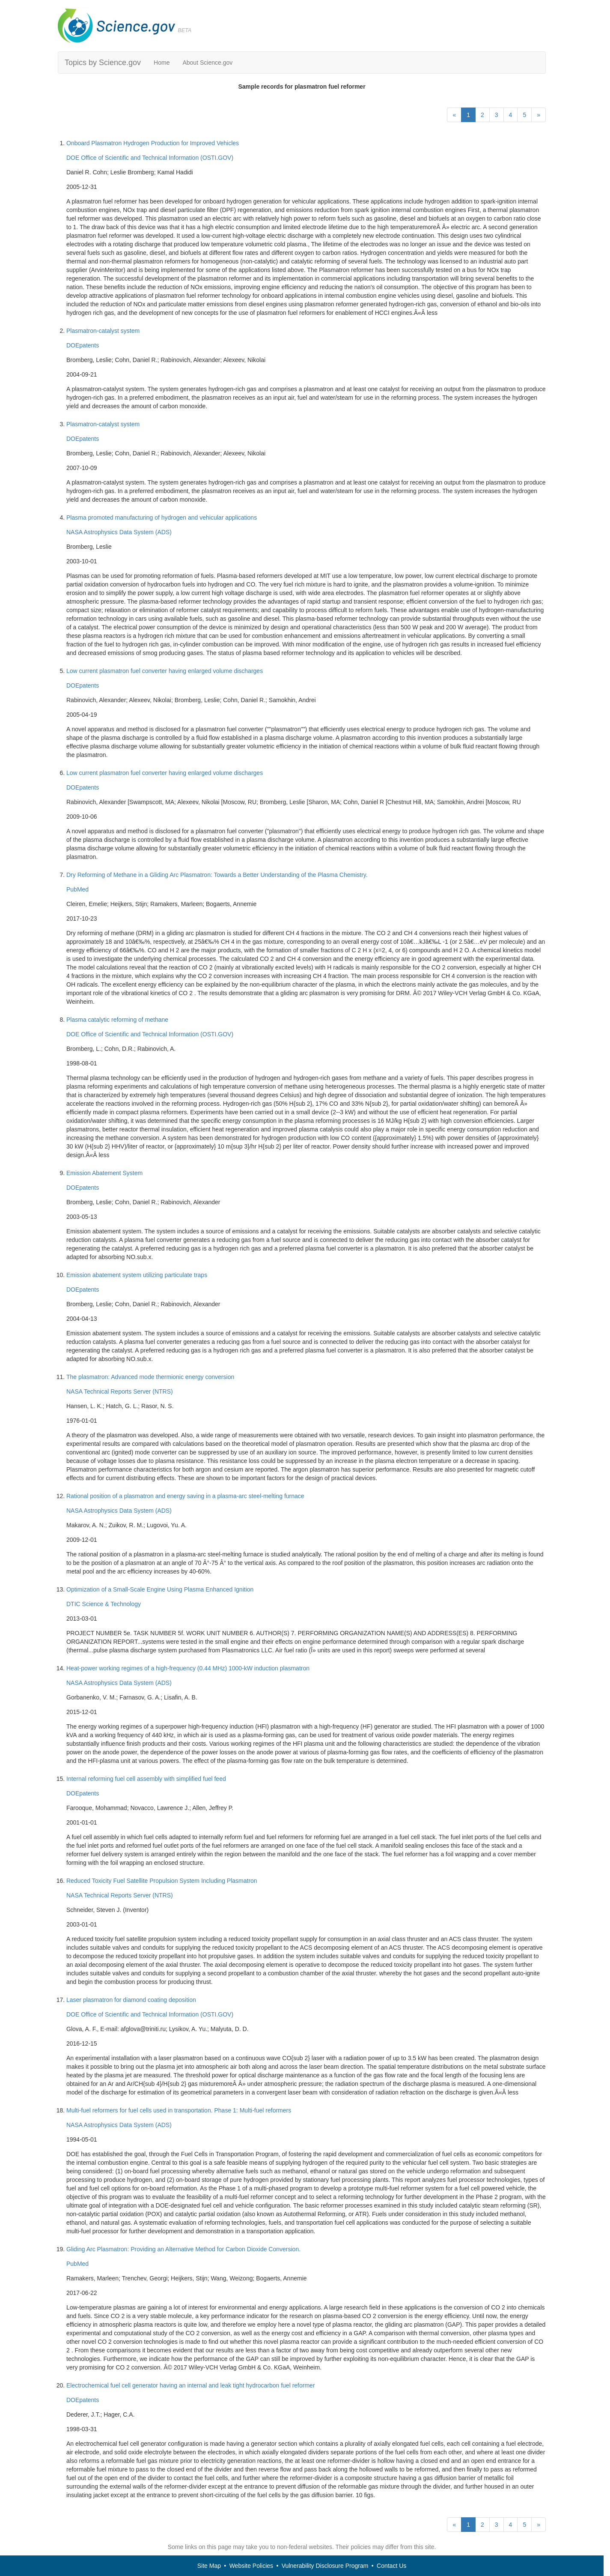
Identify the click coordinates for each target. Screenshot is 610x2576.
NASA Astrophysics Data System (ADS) (119, 532)
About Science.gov (207, 62)
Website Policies (251, 2565)
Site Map (209, 2565)
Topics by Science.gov (103, 62)
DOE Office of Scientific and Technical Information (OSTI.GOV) (149, 157)
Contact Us (391, 2565)
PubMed (77, 889)
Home (162, 62)
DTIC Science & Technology (103, 1604)
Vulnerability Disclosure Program (325, 2565)
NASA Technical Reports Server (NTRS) (119, 1391)
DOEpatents (82, 345)
